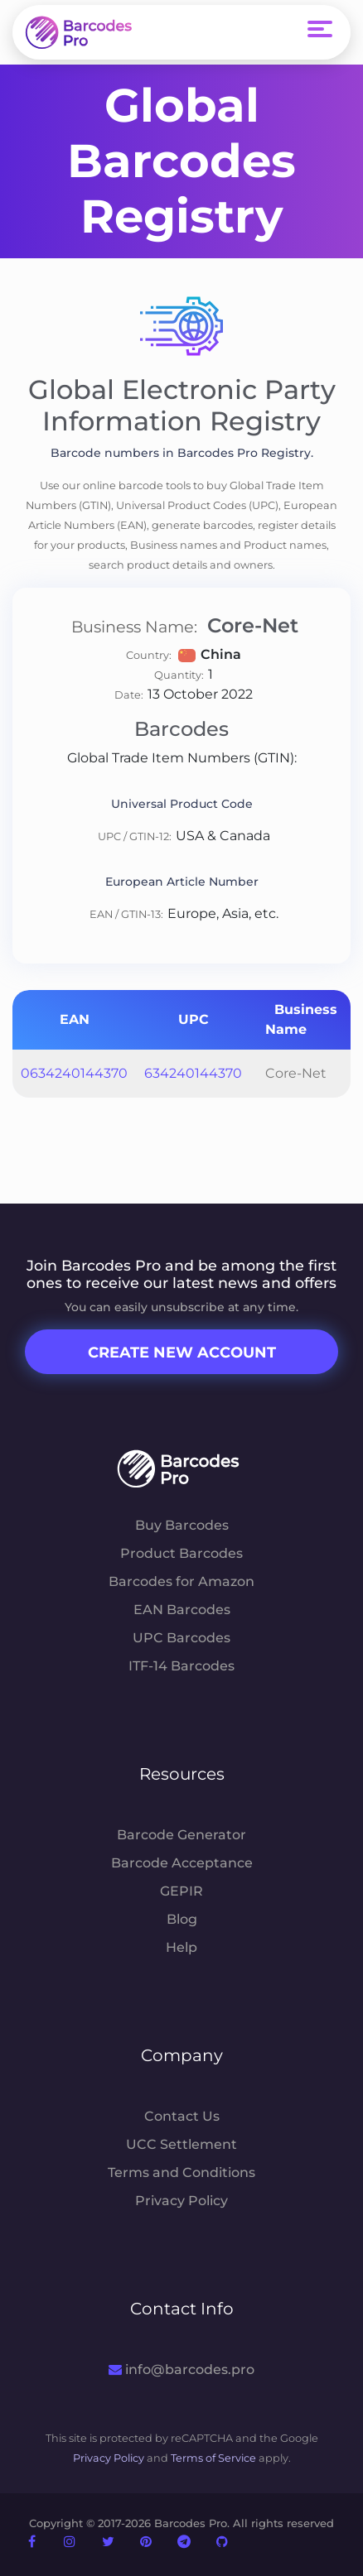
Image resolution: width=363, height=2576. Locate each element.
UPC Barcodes (181, 1638)
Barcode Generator (181, 1835)
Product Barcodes (181, 1553)
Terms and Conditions (181, 2172)
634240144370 (193, 1073)
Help (181, 1947)
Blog (182, 1919)
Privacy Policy (181, 2200)
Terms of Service (213, 2458)
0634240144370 (74, 1073)
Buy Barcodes (182, 1525)
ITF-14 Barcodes (181, 1666)
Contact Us (182, 2116)
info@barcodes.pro (181, 2369)
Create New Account (182, 1352)
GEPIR (181, 1891)
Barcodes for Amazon (181, 1581)
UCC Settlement (181, 2144)
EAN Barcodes (181, 1609)
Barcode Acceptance (182, 1863)
